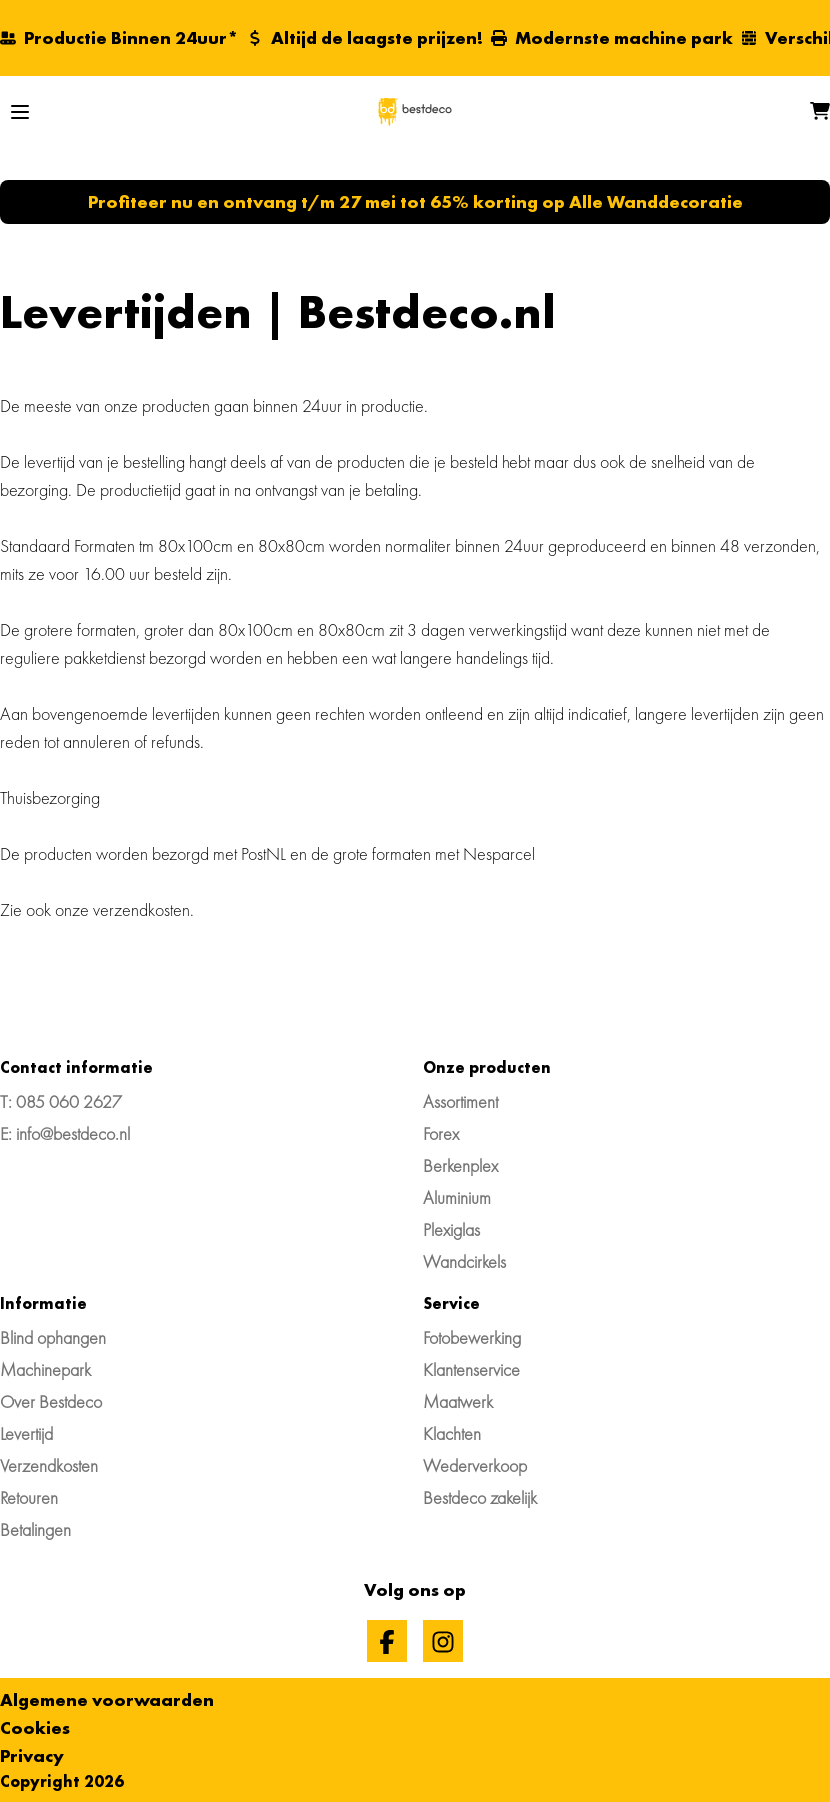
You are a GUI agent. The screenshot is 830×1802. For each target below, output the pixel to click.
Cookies (35, 1727)
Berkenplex (460, 1165)
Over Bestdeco (51, 1401)
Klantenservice (471, 1369)
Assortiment (460, 1101)
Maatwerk (458, 1401)
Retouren (29, 1497)
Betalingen (35, 1529)
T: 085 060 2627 (61, 1101)
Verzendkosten (49, 1465)
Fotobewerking (472, 1337)
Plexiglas (451, 1229)
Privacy (32, 1755)
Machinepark (45, 1369)
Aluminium (457, 1197)
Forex (441, 1133)
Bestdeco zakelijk (480, 1497)
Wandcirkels (464, 1261)
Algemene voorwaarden (107, 1699)
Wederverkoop (475, 1465)
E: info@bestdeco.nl (65, 1133)
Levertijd (26, 1433)
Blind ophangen (53, 1337)
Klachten (452, 1433)
